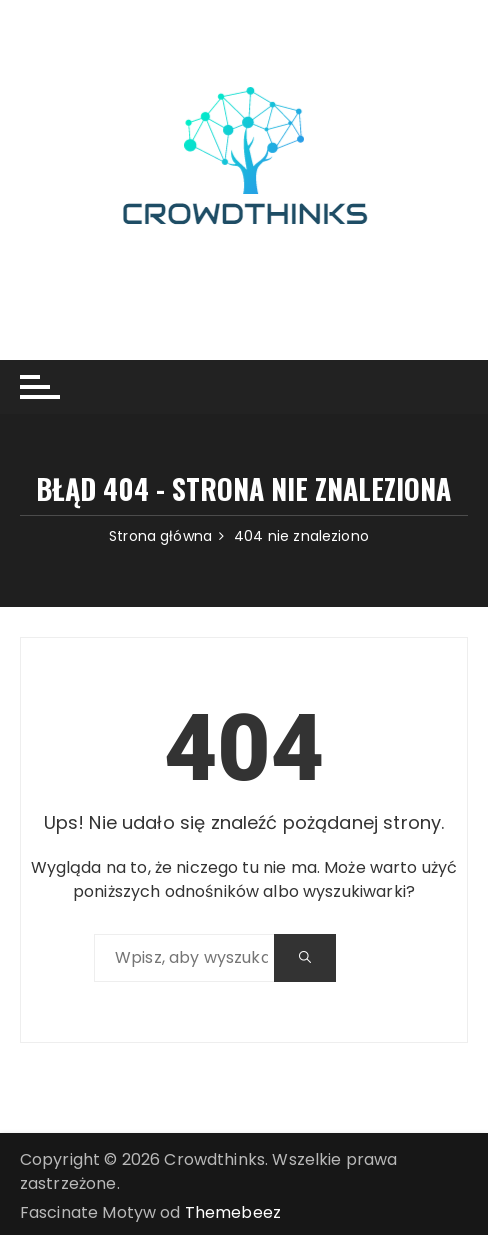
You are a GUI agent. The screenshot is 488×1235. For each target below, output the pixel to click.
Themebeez (233, 1212)
